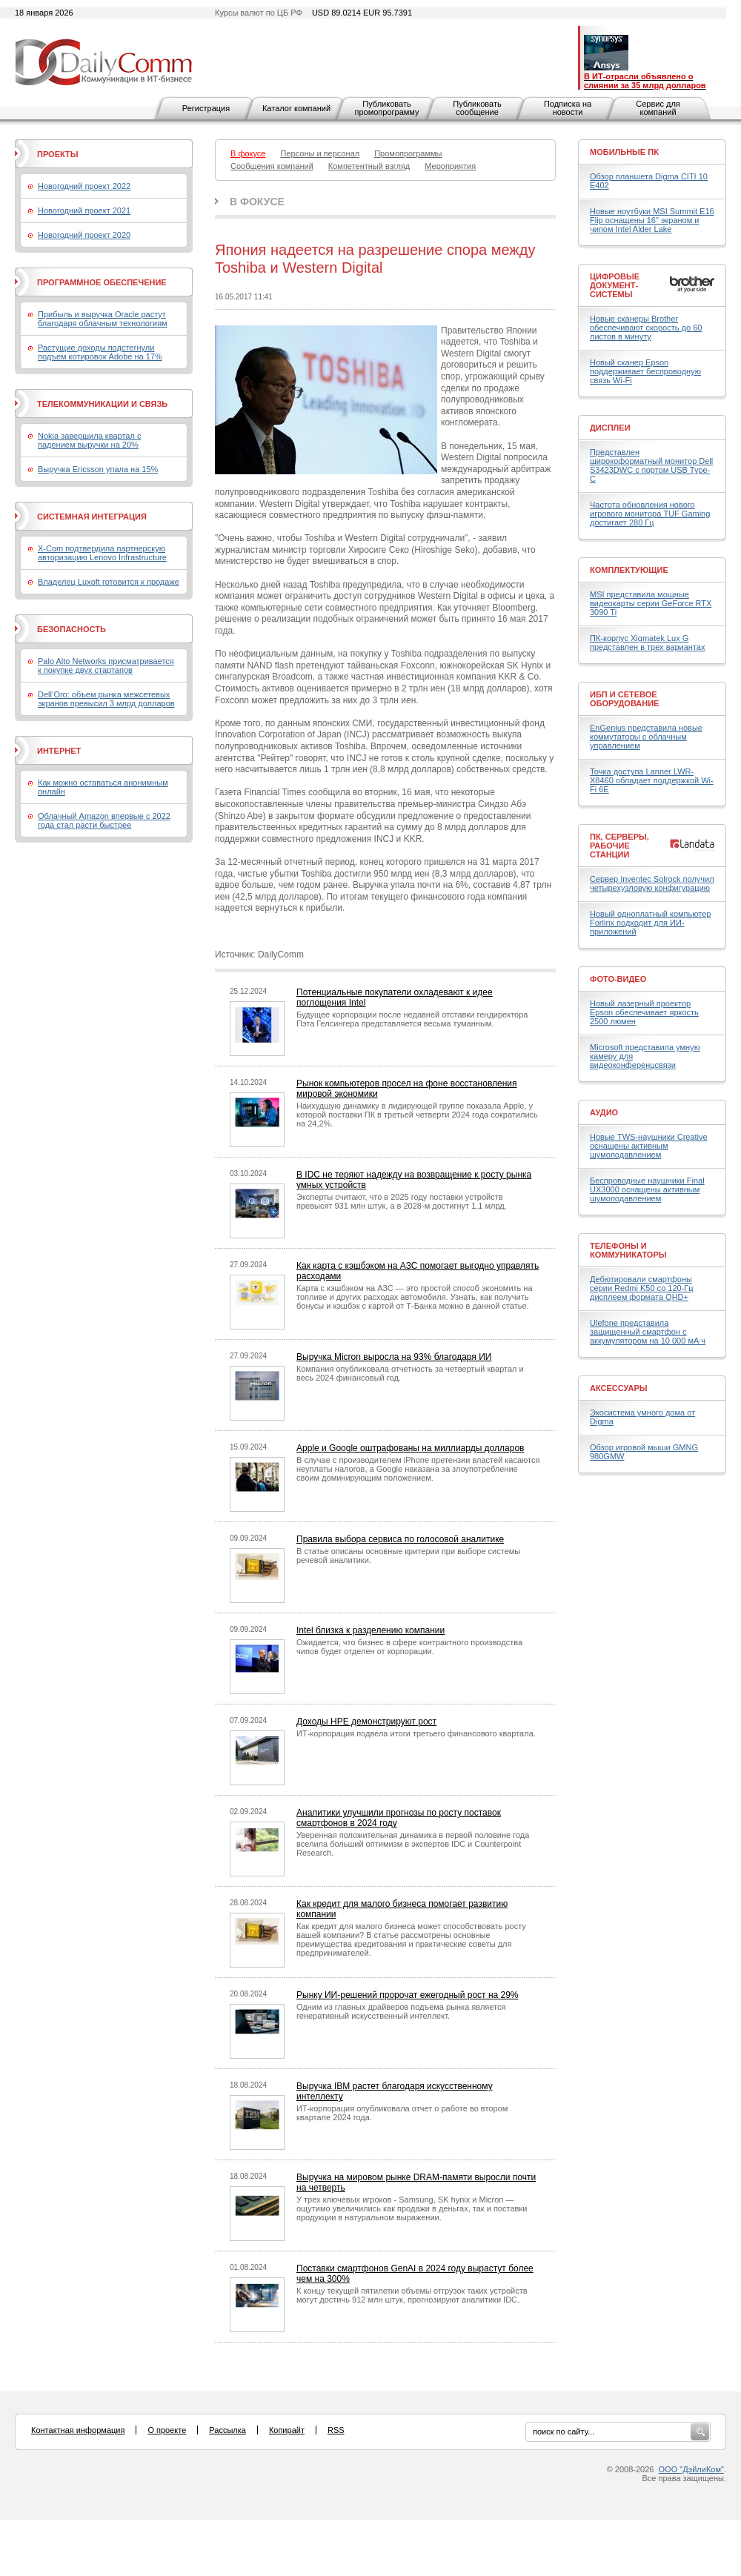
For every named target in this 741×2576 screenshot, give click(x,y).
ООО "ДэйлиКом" (691, 2469)
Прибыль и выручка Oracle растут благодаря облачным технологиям (102, 319)
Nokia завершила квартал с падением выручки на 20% (89, 440)
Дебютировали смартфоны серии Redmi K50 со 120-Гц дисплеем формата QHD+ (642, 1288)
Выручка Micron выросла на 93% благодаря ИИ (393, 1357)
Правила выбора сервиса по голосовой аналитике (400, 1539)
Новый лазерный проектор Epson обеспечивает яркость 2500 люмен (644, 1012)
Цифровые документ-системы (614, 285)
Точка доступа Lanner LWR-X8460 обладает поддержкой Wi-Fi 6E (652, 780)
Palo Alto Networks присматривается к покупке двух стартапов (106, 665)
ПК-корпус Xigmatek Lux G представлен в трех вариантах (647, 642)
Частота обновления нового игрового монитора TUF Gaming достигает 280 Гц (650, 513)
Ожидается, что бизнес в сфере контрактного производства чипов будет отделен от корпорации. (409, 1647)
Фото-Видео (618, 979)
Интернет (59, 750)
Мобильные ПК (624, 151)
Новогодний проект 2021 (84, 210)
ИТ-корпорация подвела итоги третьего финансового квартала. (416, 1733)
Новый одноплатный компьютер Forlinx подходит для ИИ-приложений (650, 922)
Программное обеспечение (102, 282)
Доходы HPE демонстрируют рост (366, 1721)
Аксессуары (619, 1388)
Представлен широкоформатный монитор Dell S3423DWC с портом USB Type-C (651, 465)
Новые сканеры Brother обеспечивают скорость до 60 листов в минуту (646, 327)
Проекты (57, 154)
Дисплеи (610, 427)
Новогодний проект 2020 (84, 234)
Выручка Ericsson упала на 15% (98, 469)
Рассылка (227, 2430)
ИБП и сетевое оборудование (624, 699)
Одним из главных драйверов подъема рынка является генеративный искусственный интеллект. (400, 2011)
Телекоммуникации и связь (102, 403)
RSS (336, 2430)
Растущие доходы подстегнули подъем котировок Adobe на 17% (100, 352)
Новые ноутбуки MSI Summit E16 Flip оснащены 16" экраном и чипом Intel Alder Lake (652, 220)
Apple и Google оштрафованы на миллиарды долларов (410, 1448)
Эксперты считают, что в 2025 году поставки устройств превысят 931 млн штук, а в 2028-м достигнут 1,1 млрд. (401, 1201)
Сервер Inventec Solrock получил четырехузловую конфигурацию (652, 883)
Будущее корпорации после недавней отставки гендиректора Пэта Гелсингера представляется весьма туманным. (412, 1019)
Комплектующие (629, 569)
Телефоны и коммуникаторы (628, 1250)
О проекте (166, 2430)
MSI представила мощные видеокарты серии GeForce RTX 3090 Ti (650, 603)
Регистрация (206, 108)
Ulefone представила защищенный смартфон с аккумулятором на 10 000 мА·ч (647, 1331)
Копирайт (287, 2430)
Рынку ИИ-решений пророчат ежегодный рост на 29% (407, 1995)
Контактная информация (77, 2430)
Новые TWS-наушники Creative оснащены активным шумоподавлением (649, 1145)
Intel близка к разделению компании (370, 1630)
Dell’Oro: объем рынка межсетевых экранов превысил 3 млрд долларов (106, 699)
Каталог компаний (296, 108)
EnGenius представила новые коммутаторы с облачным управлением (646, 736)
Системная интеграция (92, 516)
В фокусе (257, 202)
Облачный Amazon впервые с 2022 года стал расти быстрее (104, 820)
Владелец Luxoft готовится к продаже (108, 581)
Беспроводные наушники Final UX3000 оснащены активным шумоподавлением (647, 1189)
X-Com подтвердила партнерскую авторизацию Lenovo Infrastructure (102, 553)
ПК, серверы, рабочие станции (619, 845)
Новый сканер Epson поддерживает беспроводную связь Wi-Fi (645, 371)
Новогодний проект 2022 (84, 186)
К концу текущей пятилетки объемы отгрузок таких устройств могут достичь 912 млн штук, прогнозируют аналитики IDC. (412, 2295)
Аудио (604, 1112)
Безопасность (71, 629)
